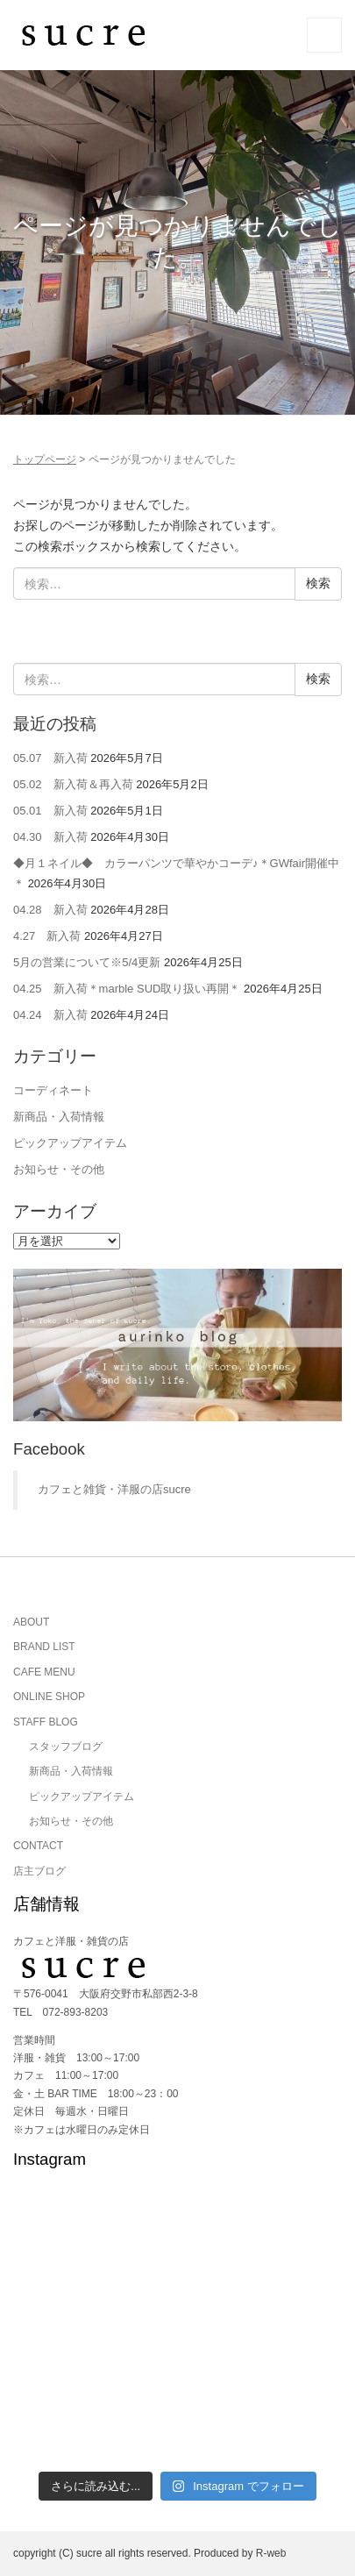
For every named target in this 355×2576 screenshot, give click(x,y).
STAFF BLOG (45, 1722)
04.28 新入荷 (50, 909)
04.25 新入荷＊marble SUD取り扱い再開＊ (126, 988)
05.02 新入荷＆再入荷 (73, 784)
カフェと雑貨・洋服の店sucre (114, 1489)
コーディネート (53, 1090)
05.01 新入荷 (50, 810)
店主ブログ (39, 1871)
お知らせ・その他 (58, 1169)
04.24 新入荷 (50, 1014)
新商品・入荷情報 (58, 1116)
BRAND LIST (44, 1646)
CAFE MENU (44, 1672)
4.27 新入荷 (47, 936)
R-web (271, 2553)
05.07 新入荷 (50, 758)
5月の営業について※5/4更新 (86, 962)
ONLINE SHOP (49, 1696)
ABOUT (31, 1622)
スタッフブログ (66, 1746)
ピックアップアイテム (70, 1142)
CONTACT (38, 1845)
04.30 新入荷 (50, 836)
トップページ (44, 459)
